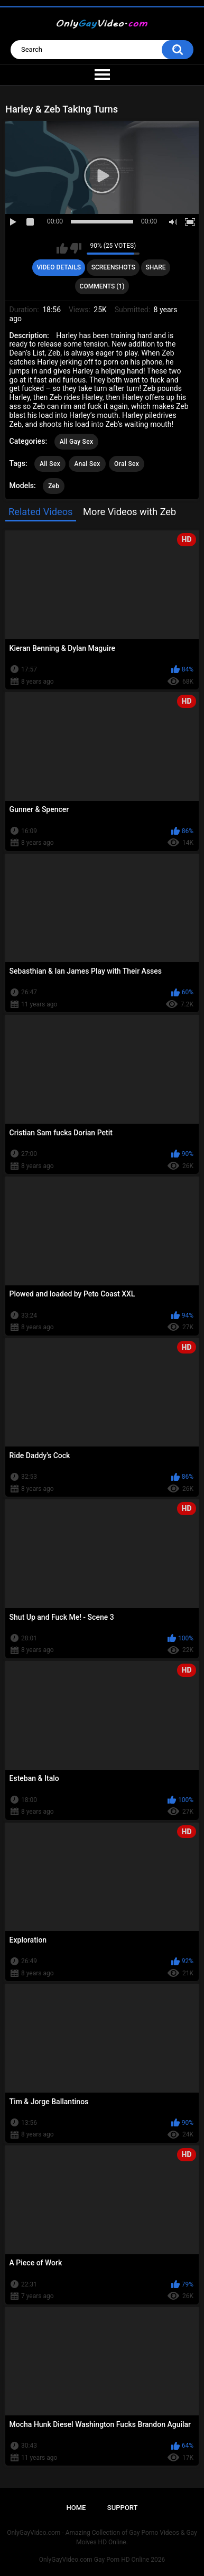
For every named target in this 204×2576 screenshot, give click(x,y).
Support (122, 2508)
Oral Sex (126, 464)
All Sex (50, 464)
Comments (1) (102, 286)
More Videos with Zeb (129, 511)
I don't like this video (75, 248)
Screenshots (113, 267)
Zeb (53, 486)
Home (76, 2508)
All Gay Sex (77, 441)
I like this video (62, 248)
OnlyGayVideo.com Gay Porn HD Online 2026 (102, 2559)
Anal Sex (87, 464)
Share (155, 267)
